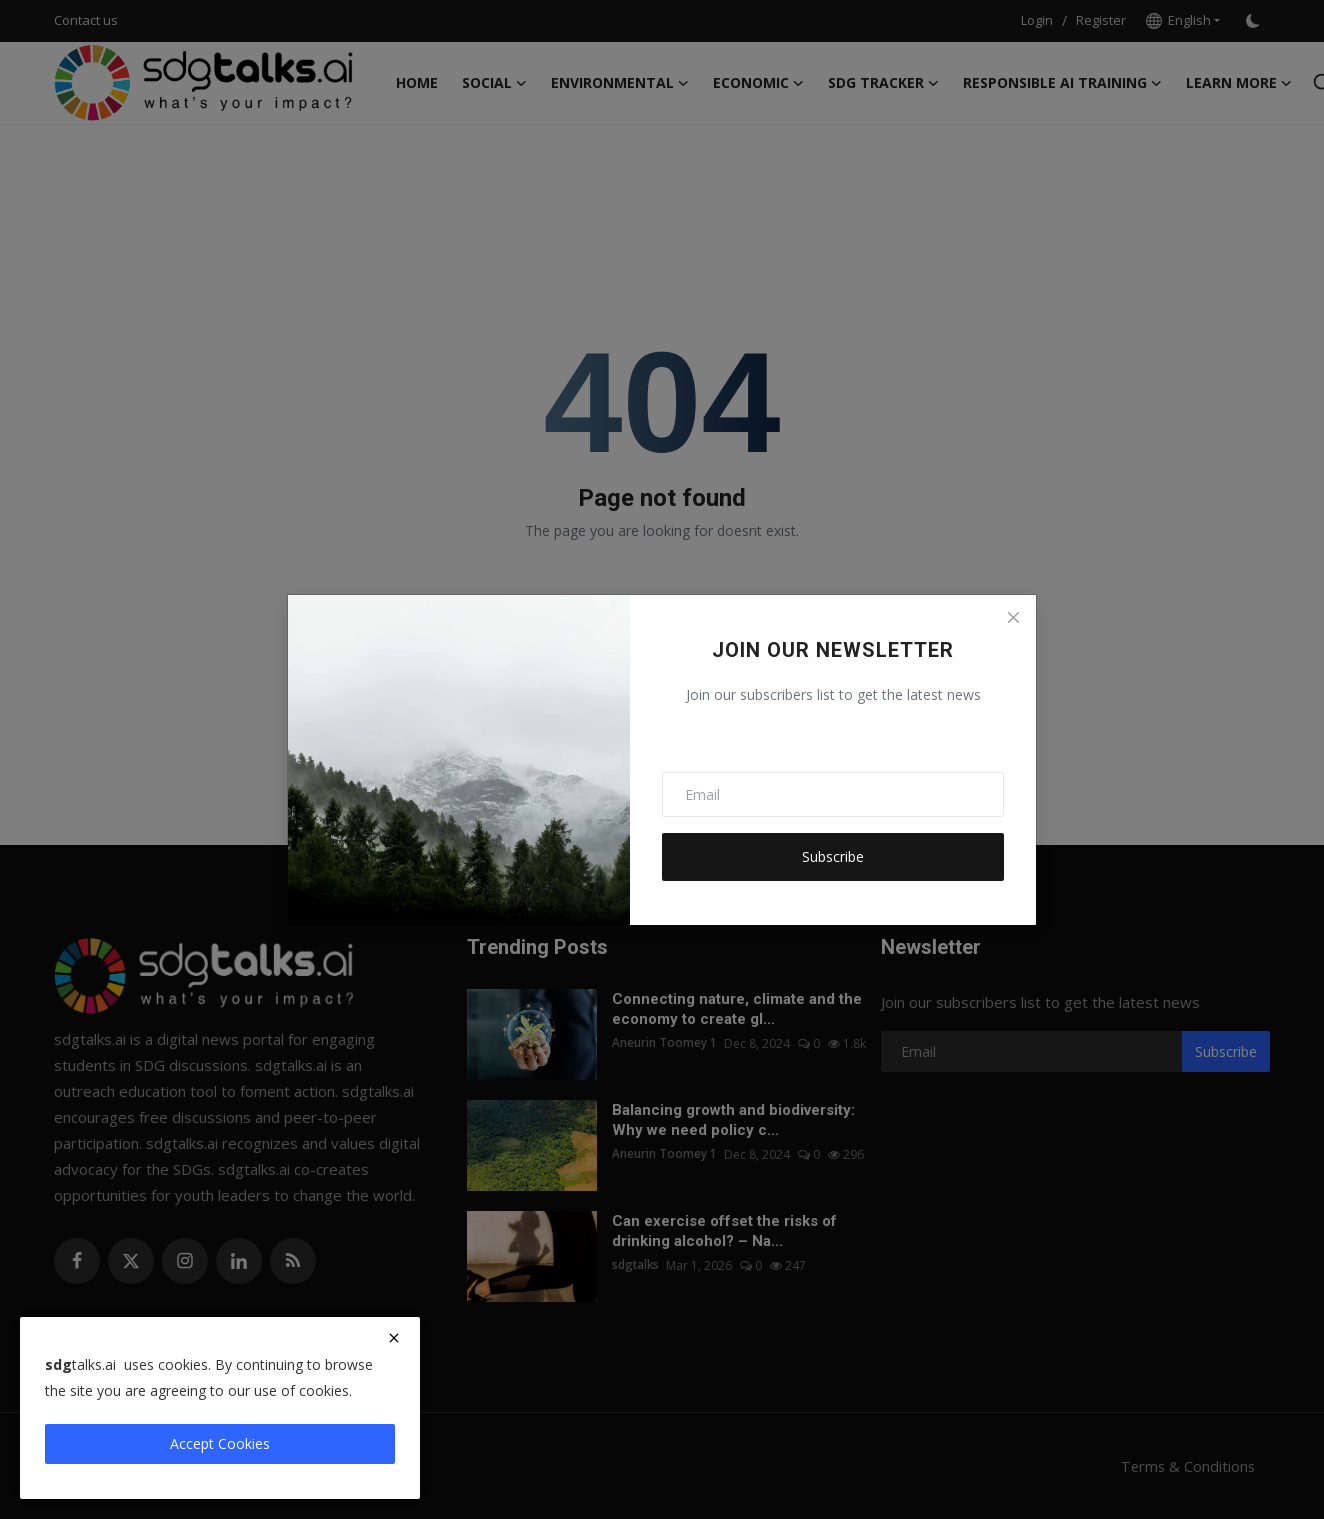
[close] (394, 1338)
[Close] (1013, 618)
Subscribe (833, 856)
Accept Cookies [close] (220, 1443)
